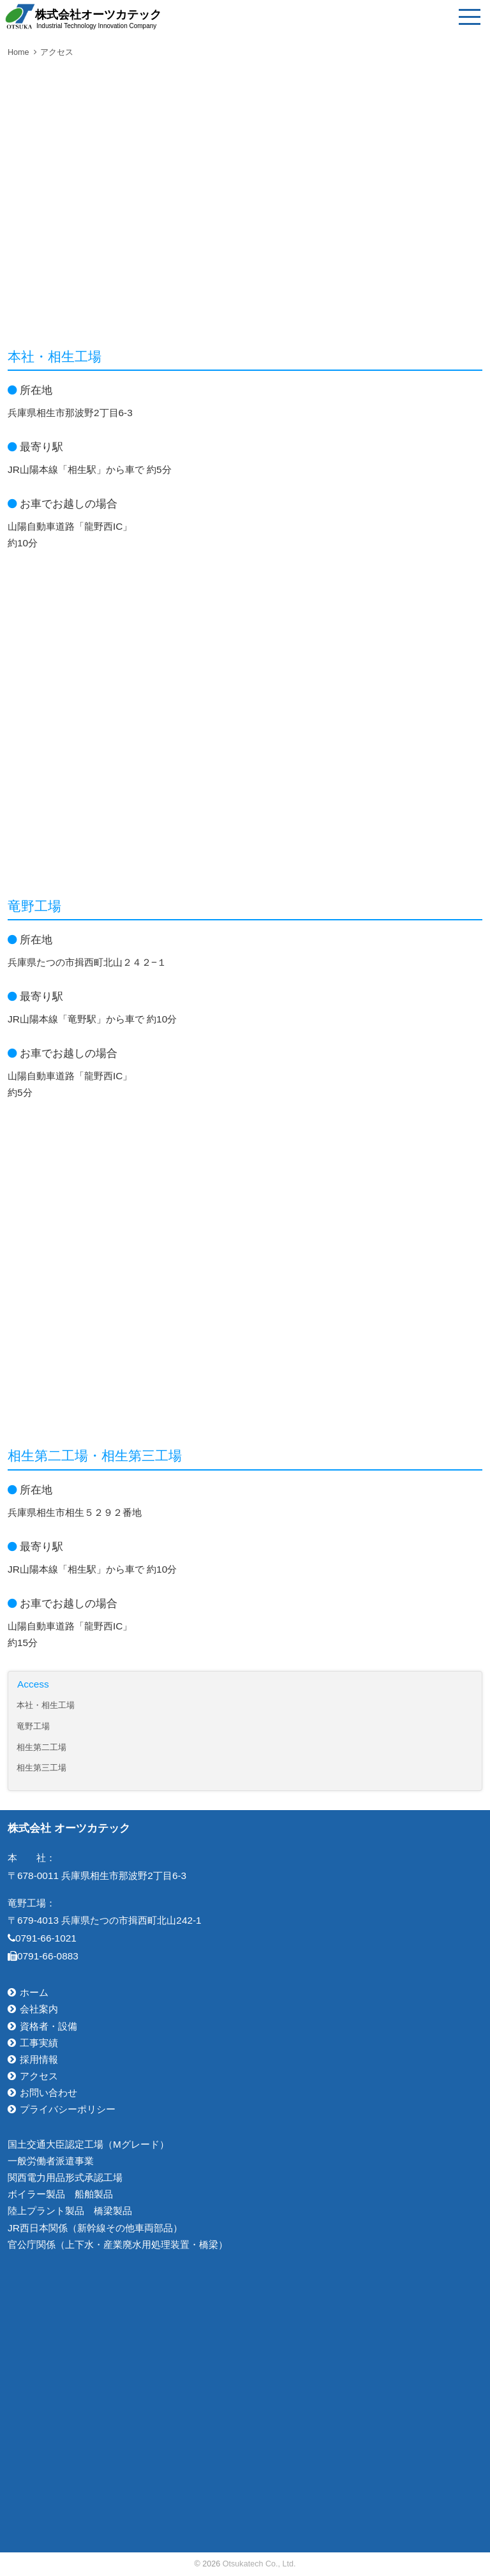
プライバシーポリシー (67, 2109)
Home (18, 52)
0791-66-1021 (42, 1938)
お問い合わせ (48, 2092)
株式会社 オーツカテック (69, 1828)
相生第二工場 (41, 1747)
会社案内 (39, 2008)
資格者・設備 (48, 2026)
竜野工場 (33, 1726)
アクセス (56, 52)
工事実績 (39, 2042)
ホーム (34, 1992)
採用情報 (39, 2059)
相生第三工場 (41, 1768)
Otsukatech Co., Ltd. (259, 2563)
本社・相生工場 (46, 1705)
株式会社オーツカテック (98, 18)
